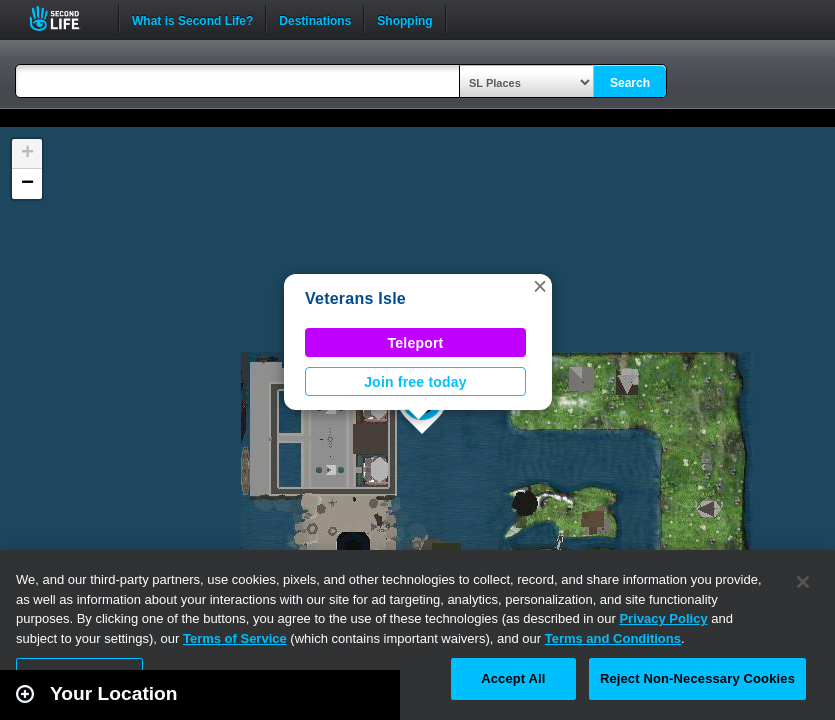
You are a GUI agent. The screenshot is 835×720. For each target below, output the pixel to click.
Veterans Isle (355, 298)
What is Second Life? (192, 19)
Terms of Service (235, 638)
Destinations (315, 19)
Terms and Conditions (613, 638)
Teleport (416, 343)
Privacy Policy (663, 618)
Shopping (404, 19)
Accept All (513, 678)
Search (630, 83)
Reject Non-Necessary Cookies (697, 678)
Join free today (415, 382)
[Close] (803, 582)
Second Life (65, 18)
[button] (540, 286)
